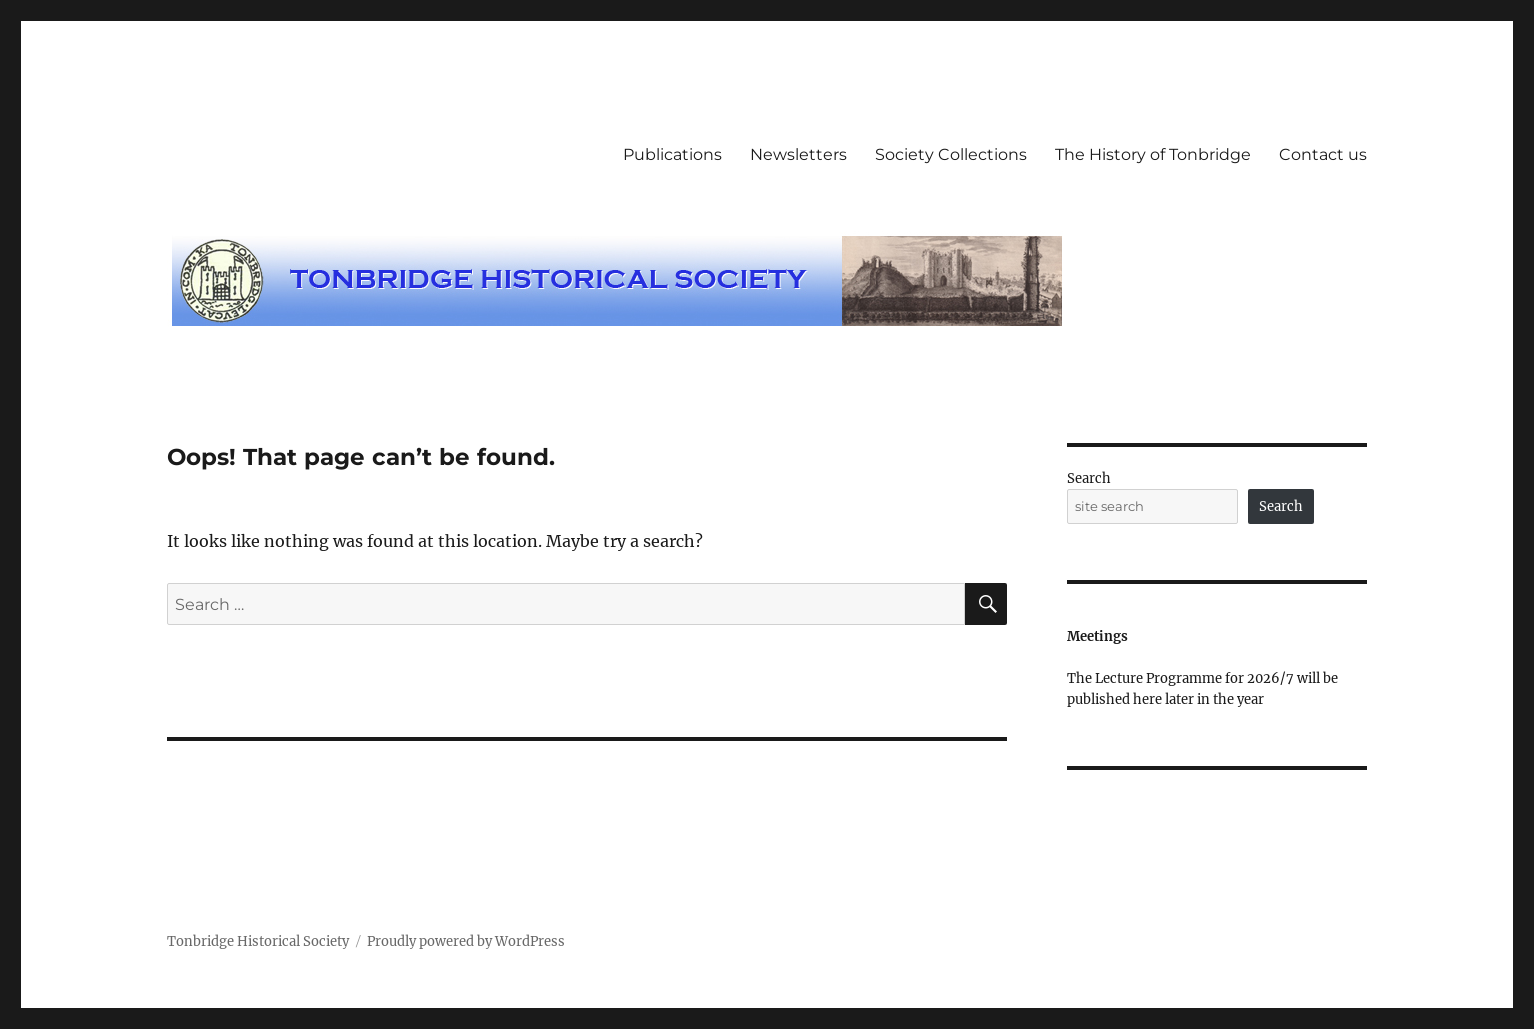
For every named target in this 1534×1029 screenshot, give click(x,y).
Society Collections (951, 154)
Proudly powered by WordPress (466, 941)
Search (1089, 478)
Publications (672, 154)
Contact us (1323, 154)
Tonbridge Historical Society (258, 941)
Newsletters (798, 154)
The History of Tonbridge (1153, 154)
